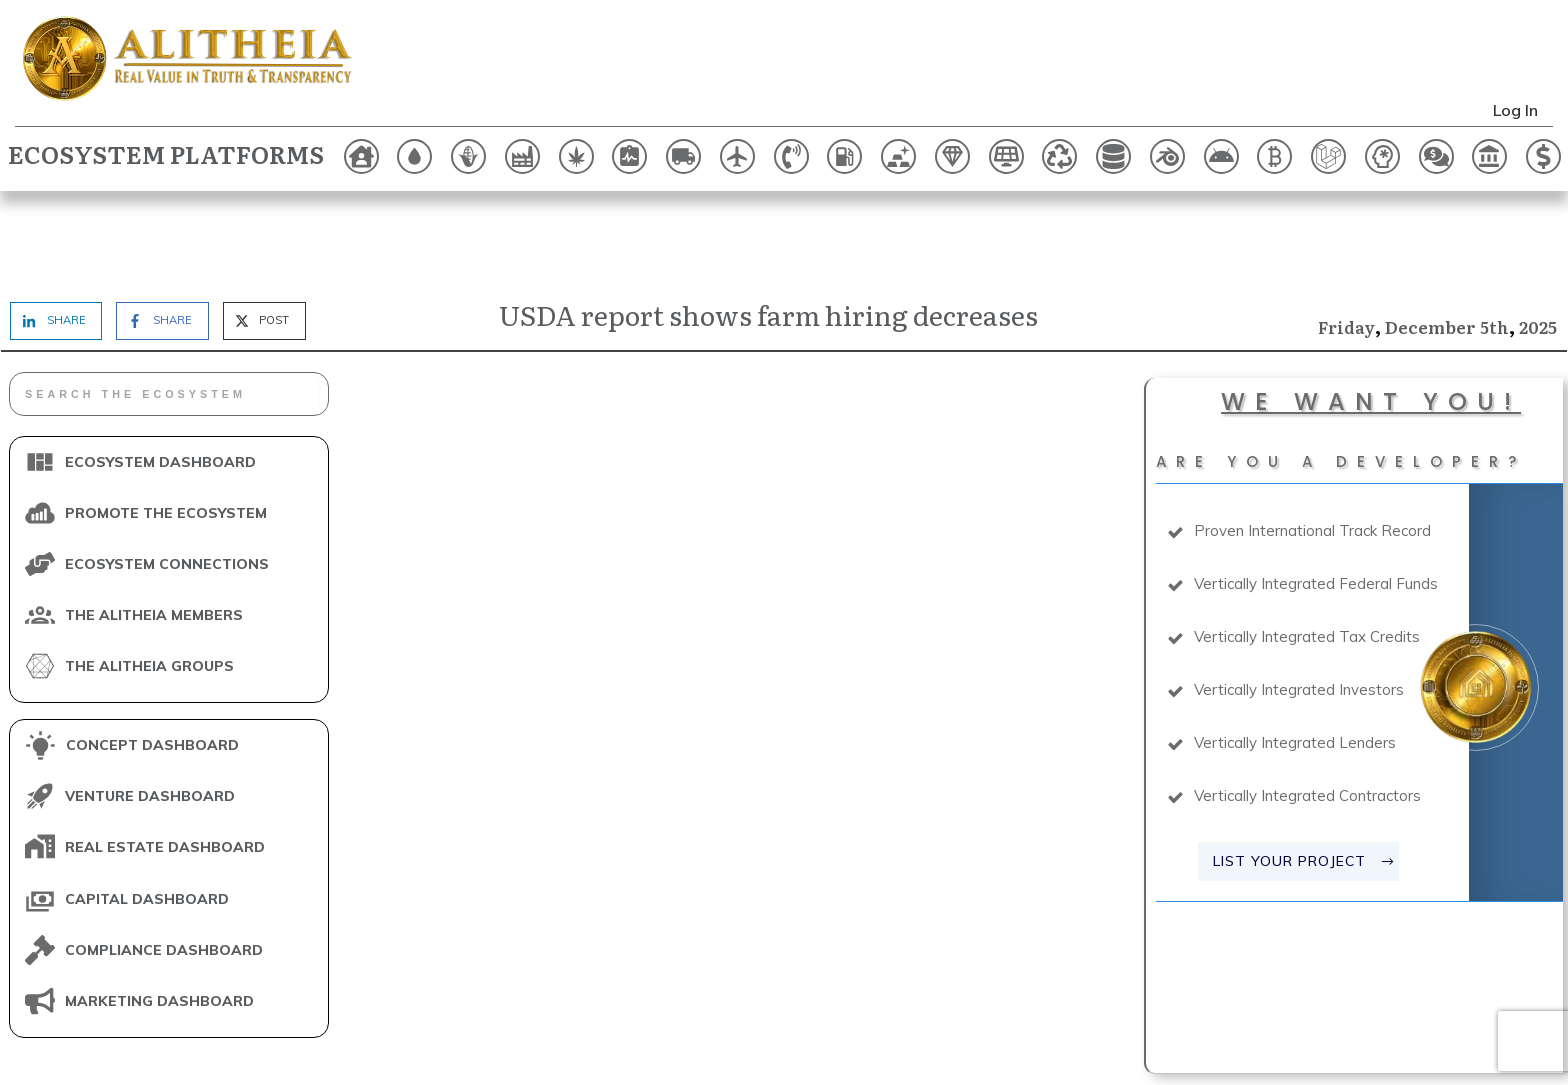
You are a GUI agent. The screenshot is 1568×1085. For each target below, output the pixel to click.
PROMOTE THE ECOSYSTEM (166, 427)
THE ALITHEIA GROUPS (149, 580)
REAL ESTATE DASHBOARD (165, 762)
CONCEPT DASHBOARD (152, 660)
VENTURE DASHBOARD (150, 711)
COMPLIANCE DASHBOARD (164, 864)
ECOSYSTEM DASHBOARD (160, 376)
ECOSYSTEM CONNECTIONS (167, 478)
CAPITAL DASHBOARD (147, 813)
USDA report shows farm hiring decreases (768, 228)
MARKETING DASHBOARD (159, 915)
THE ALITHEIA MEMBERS (154, 529)
